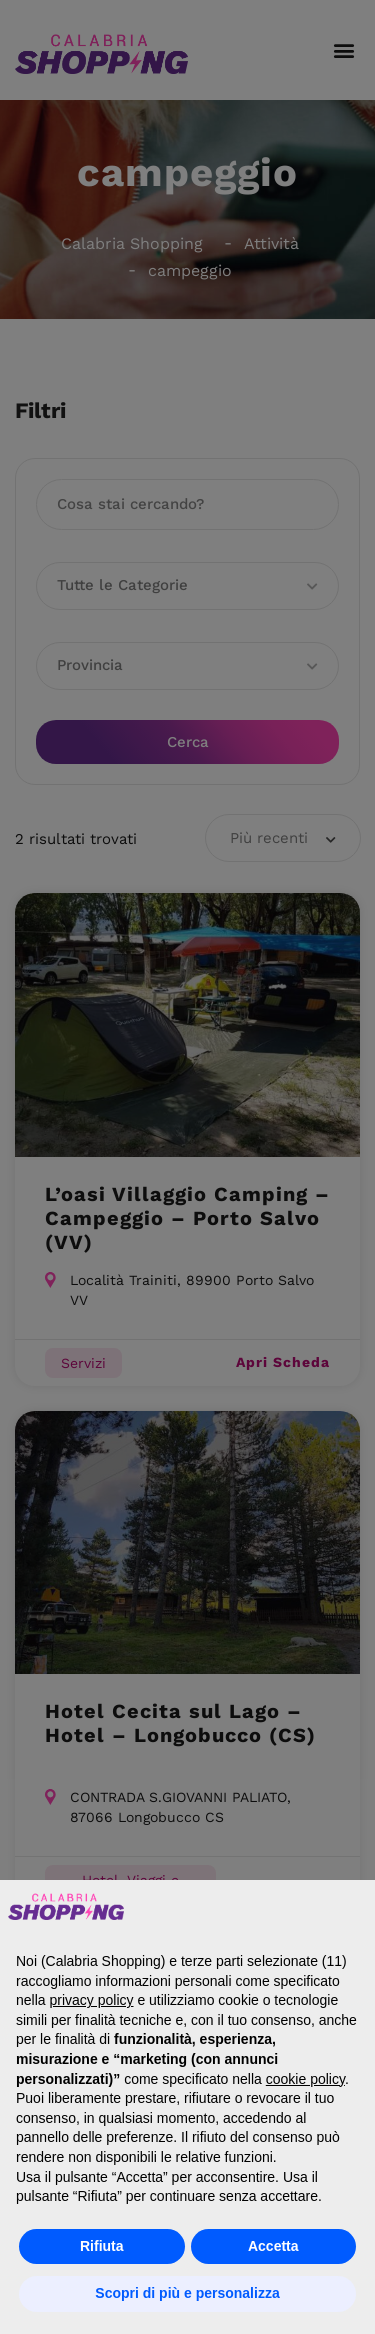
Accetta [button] (273, 2246)
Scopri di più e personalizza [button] (187, 2293)
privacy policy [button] (91, 2000)
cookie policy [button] (305, 2079)
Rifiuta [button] (102, 2246)
